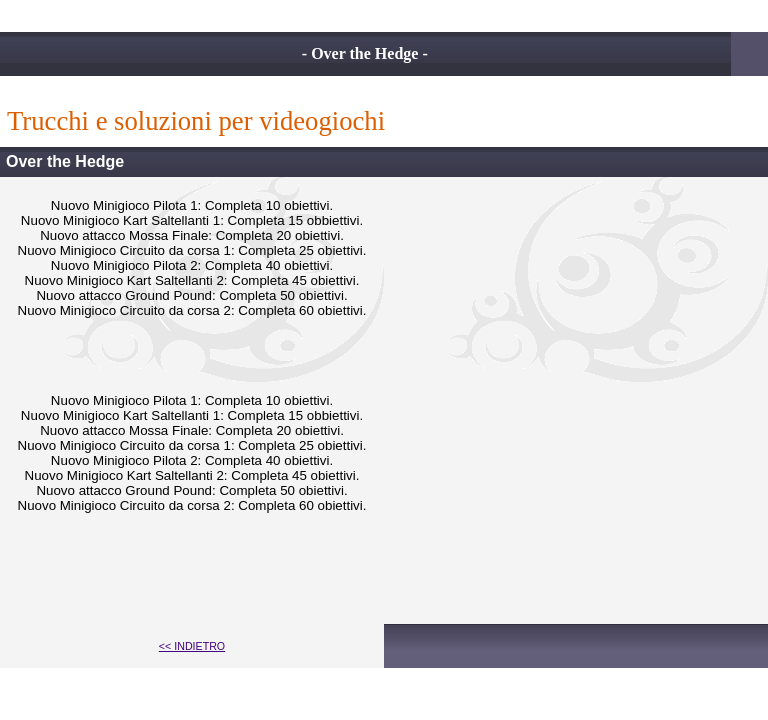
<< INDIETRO (192, 646)
